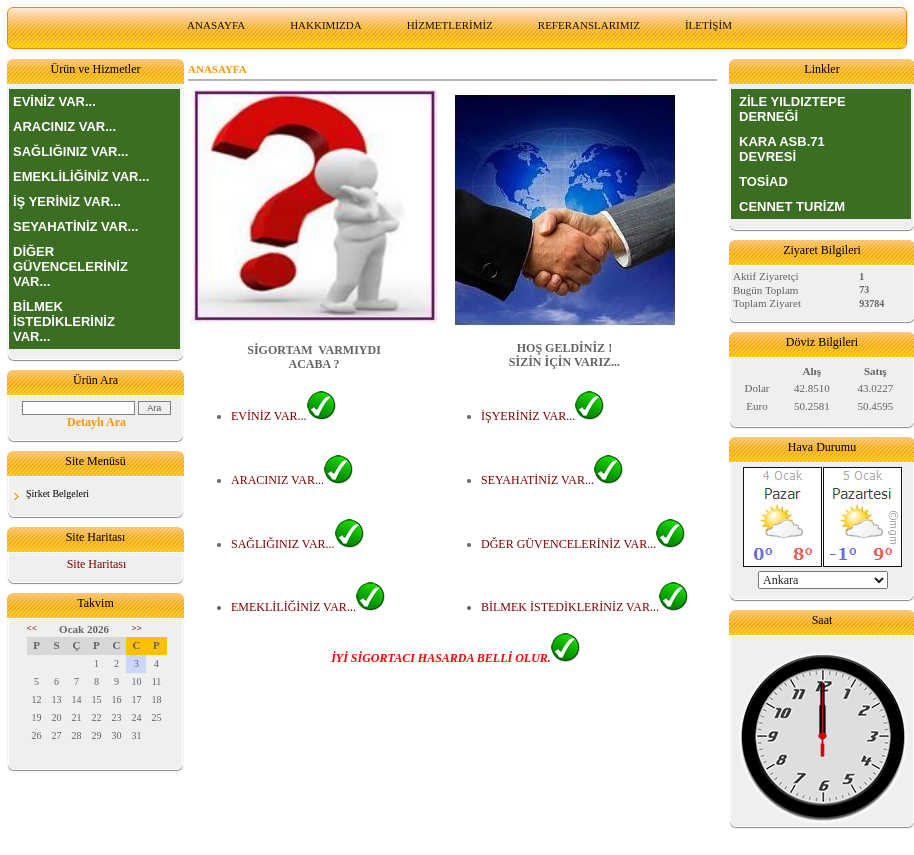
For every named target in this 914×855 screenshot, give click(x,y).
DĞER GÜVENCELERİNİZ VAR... (583, 544)
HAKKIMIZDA (326, 25)
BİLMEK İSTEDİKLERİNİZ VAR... (64, 321)
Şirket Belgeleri (57, 493)
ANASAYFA (216, 25)
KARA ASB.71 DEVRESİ (782, 149)
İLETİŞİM (708, 25)
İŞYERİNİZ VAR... (542, 416)
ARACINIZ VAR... (64, 126)
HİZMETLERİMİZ (450, 25)
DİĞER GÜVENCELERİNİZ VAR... (70, 266)
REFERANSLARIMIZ (589, 25)
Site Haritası (97, 564)
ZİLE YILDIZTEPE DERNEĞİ (792, 109)
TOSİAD (763, 181)
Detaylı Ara (96, 422)
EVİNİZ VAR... (54, 101)
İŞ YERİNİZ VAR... (67, 201)
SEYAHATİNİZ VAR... (75, 226)
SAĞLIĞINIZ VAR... (70, 151)
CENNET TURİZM (792, 206)
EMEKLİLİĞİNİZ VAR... (81, 176)
